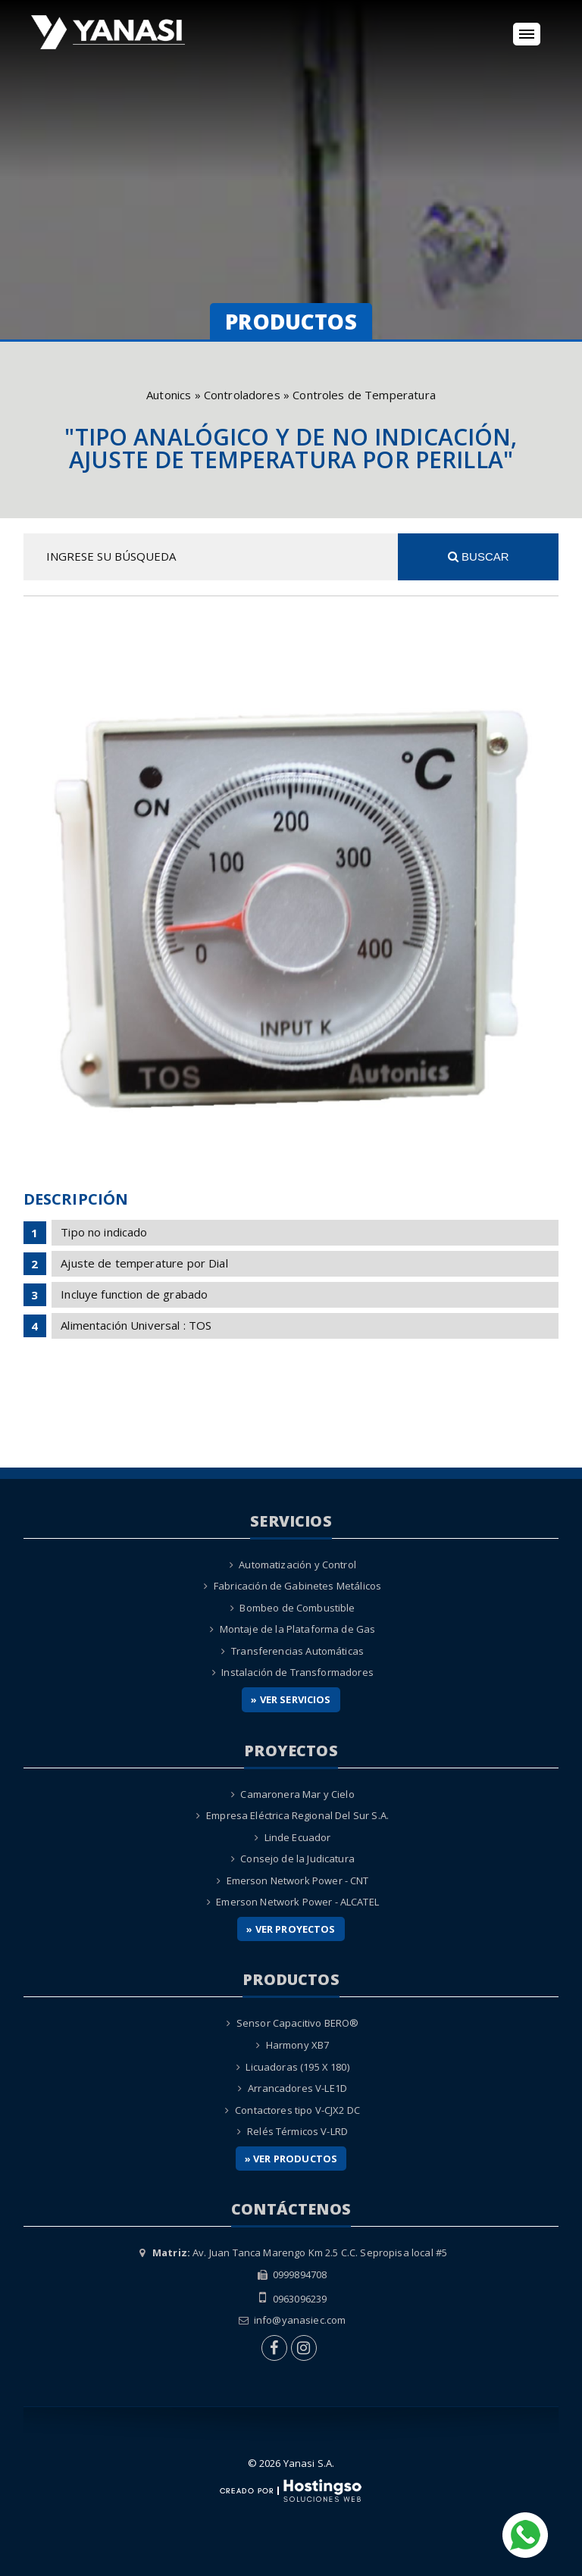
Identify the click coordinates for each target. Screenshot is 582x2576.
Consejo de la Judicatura (297, 1858)
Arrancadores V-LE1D (297, 2088)
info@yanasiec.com (300, 2320)
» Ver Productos (291, 2158)
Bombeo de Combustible (297, 1608)
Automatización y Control (297, 1564)
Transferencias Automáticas (297, 1651)
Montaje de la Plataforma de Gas (298, 1629)
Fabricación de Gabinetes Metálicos (297, 1586)
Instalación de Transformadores (297, 1672)
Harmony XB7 (298, 2045)
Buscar (478, 556)
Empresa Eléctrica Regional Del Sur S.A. (297, 1815)
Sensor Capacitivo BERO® (297, 2023)
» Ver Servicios (290, 1699)
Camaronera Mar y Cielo (297, 1794)
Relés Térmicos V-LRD (297, 2131)
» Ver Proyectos (290, 1929)
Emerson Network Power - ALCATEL (297, 1902)
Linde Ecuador (297, 1837)
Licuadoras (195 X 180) (297, 2067)
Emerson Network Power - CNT (298, 1880)
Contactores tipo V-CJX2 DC (297, 2110)
